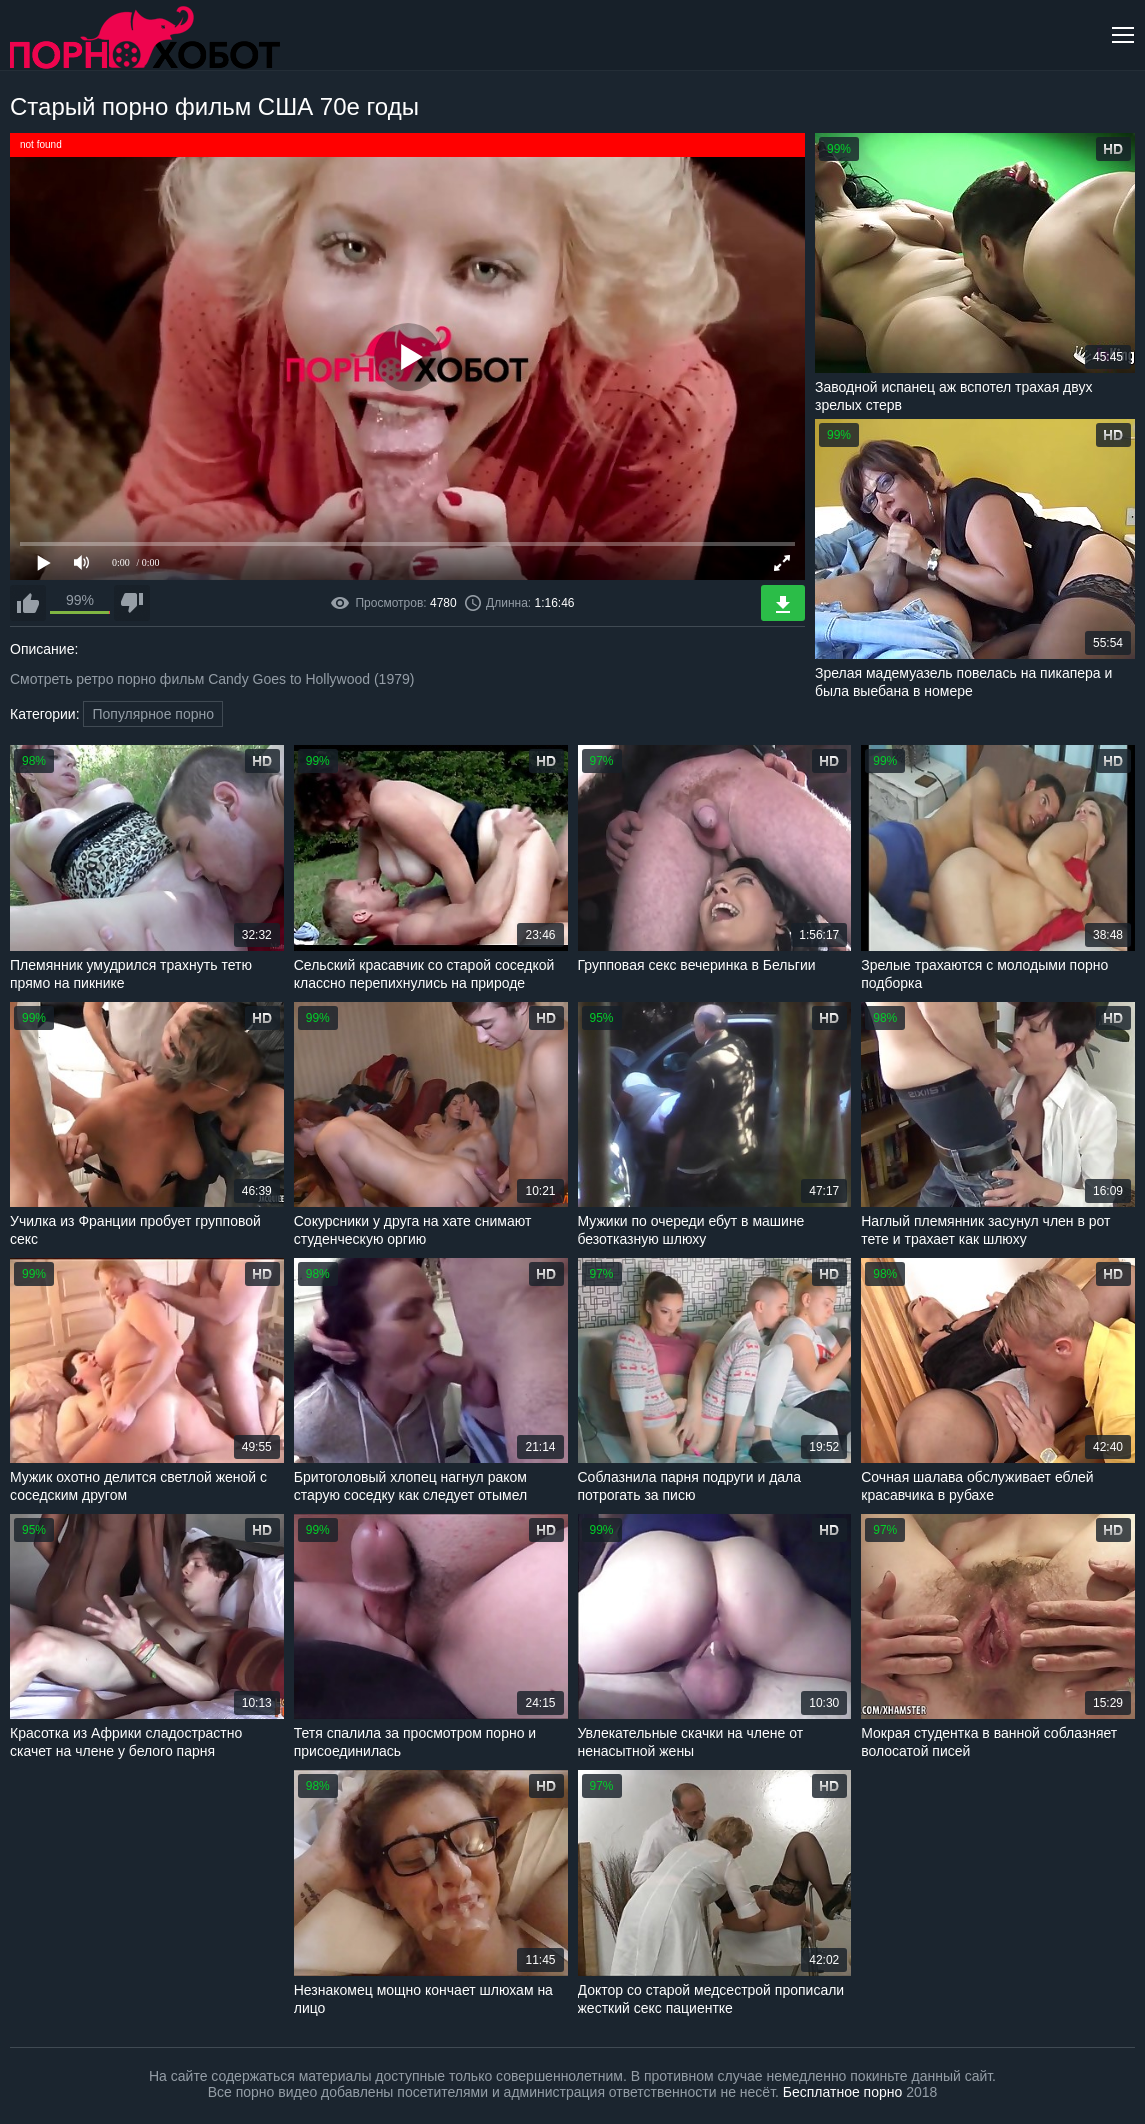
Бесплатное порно (842, 2092)
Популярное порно (153, 714)
